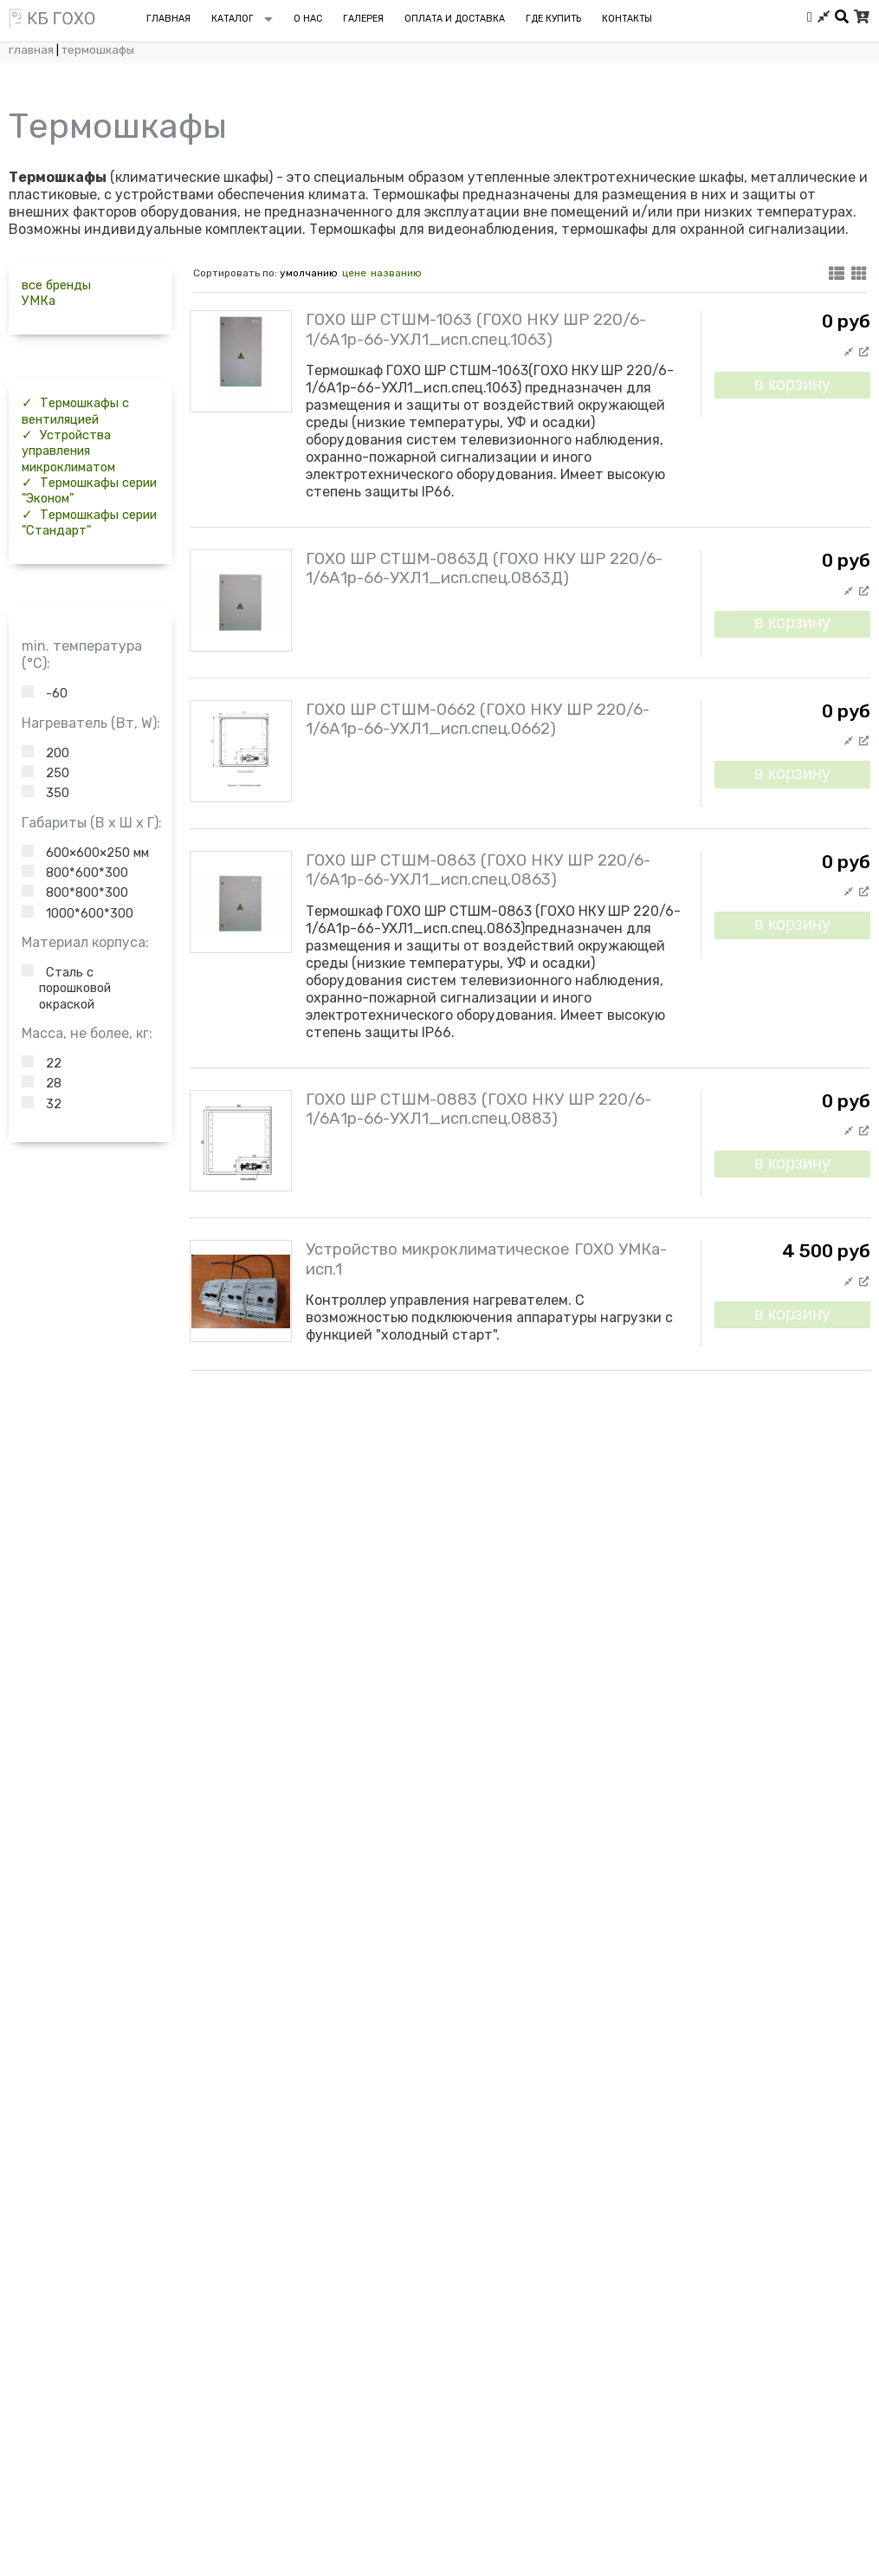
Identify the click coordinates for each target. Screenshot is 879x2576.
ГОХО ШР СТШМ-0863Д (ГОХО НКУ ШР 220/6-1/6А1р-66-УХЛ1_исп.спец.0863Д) (484, 568)
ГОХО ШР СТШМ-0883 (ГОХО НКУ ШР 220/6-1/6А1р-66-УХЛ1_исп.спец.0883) (478, 1109)
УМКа (38, 300)
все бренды (56, 285)
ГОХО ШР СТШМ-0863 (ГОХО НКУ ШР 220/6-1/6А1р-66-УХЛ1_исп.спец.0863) (478, 870)
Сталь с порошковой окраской (66, 988)
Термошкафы (97, 49)
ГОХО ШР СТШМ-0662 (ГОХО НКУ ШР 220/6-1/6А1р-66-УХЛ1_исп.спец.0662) (478, 719)
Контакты (627, 18)
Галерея (363, 18)
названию (396, 273)
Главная (31, 49)
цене (354, 273)
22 (41, 1063)
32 (41, 1104)
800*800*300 (75, 892)
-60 (45, 693)
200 (45, 753)
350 (45, 793)
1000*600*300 (77, 913)
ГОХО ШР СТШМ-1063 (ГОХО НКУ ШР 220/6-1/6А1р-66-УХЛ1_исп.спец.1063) (476, 329)
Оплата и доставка (454, 18)
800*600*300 (75, 872)
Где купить (553, 18)
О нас (308, 18)
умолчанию (309, 273)
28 (41, 1083)
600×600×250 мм (85, 852)
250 (45, 773)
